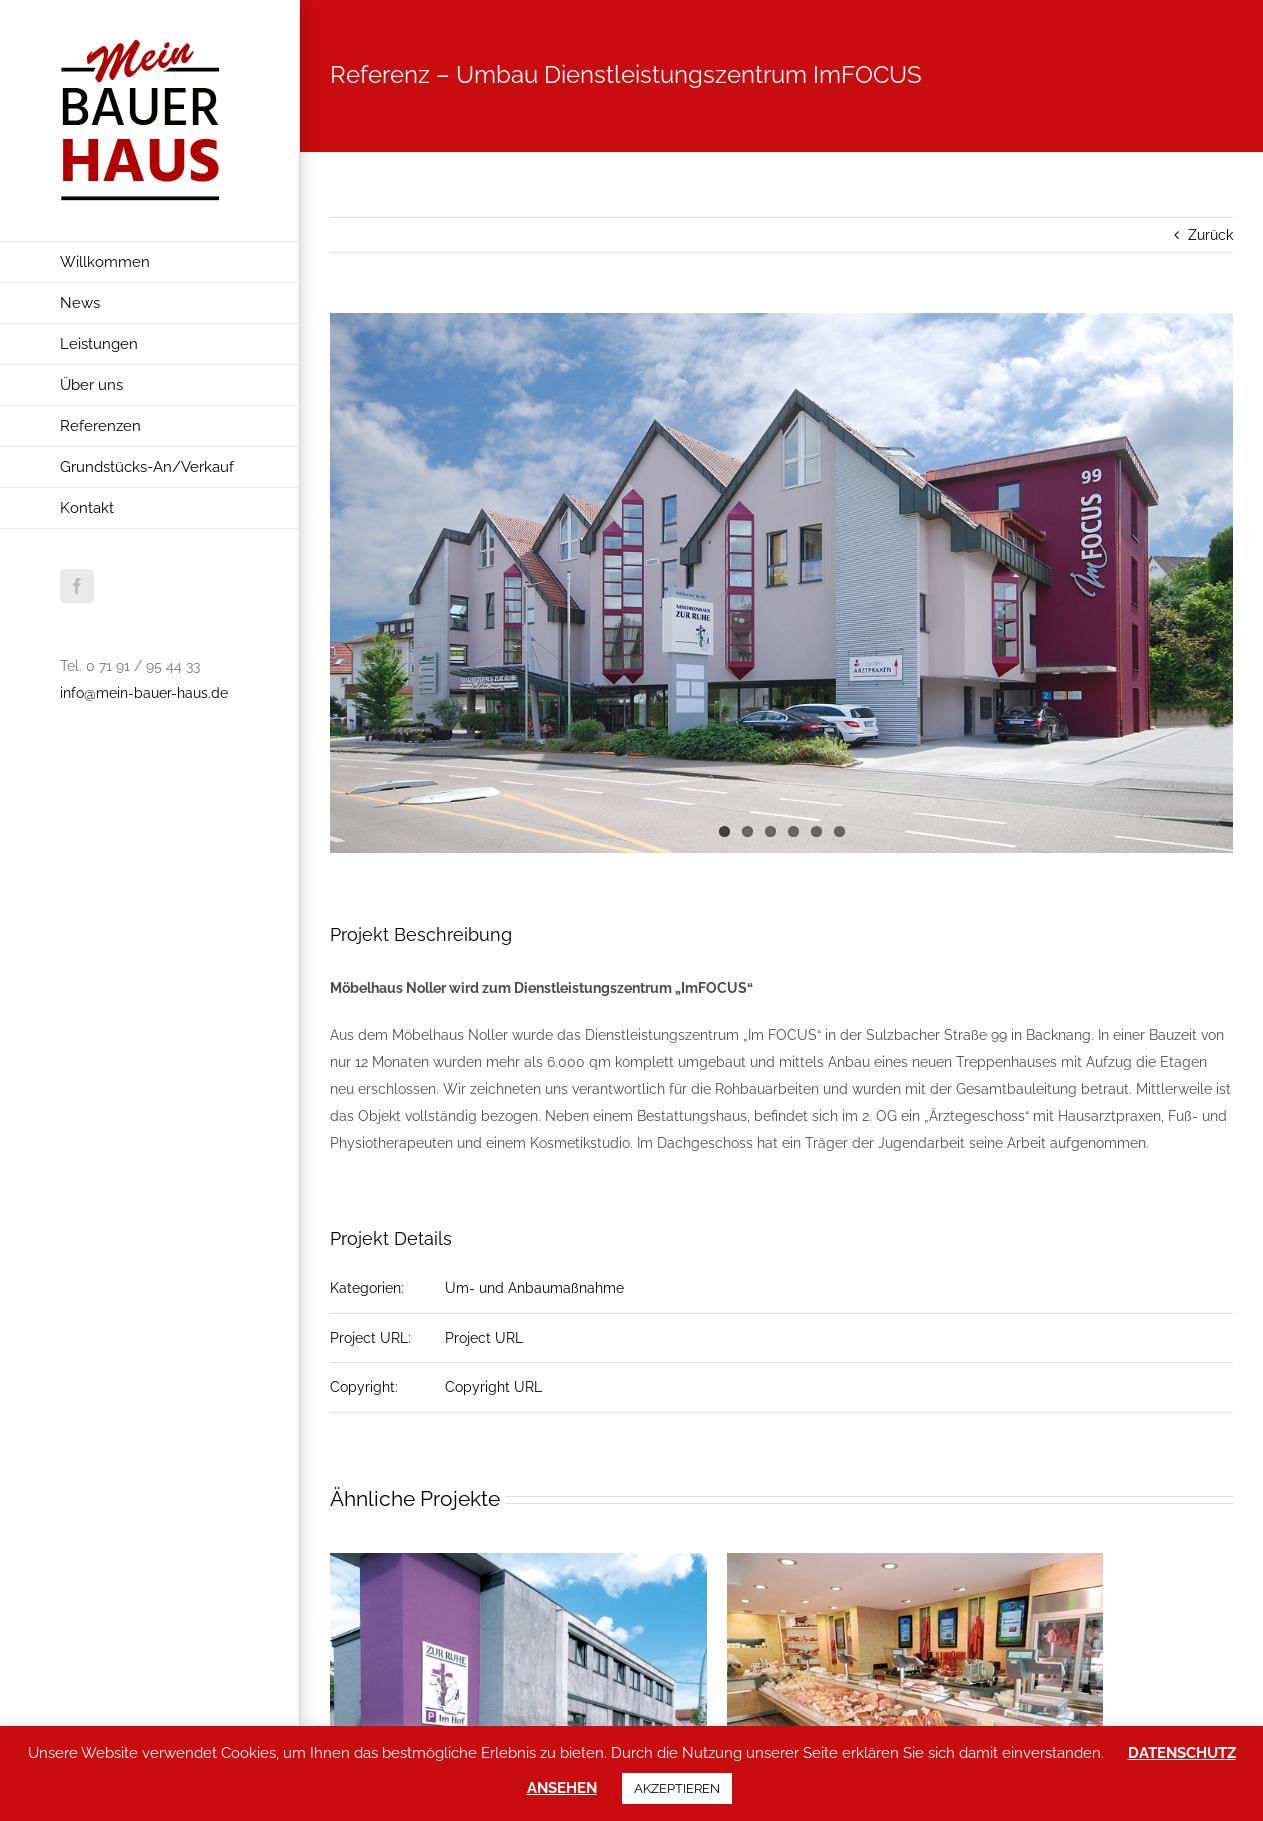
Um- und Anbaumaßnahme (534, 1288)
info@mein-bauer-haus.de (144, 693)
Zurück (1210, 235)
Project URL (484, 1338)
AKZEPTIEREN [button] (677, 1788)
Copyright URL (493, 1387)
